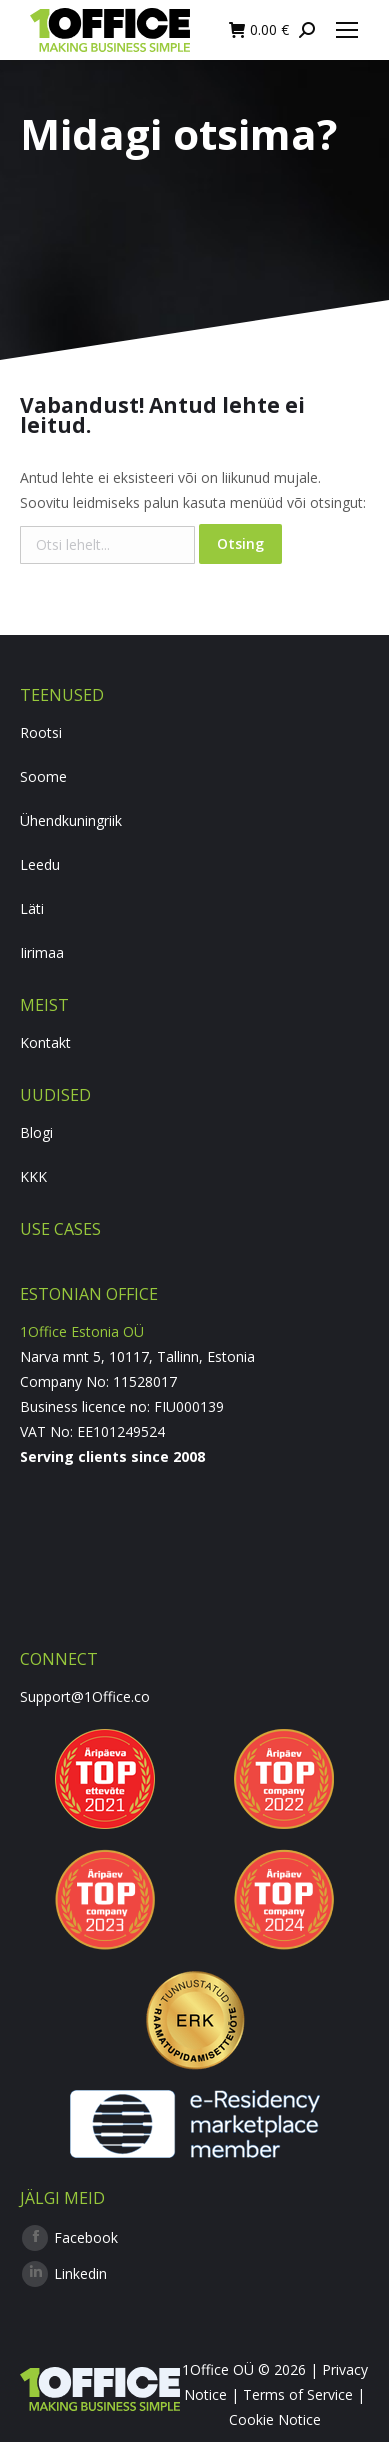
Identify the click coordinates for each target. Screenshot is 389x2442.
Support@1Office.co (85, 1696)
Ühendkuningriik (71, 820)
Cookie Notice (275, 2419)
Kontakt (45, 1042)
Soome (43, 776)
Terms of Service (298, 2394)
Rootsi (41, 732)
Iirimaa (42, 952)
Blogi (36, 1132)
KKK (33, 1176)
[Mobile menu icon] (347, 30)
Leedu (40, 864)
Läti (32, 908)
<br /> (194, 1544)
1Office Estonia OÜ (82, 1331)
